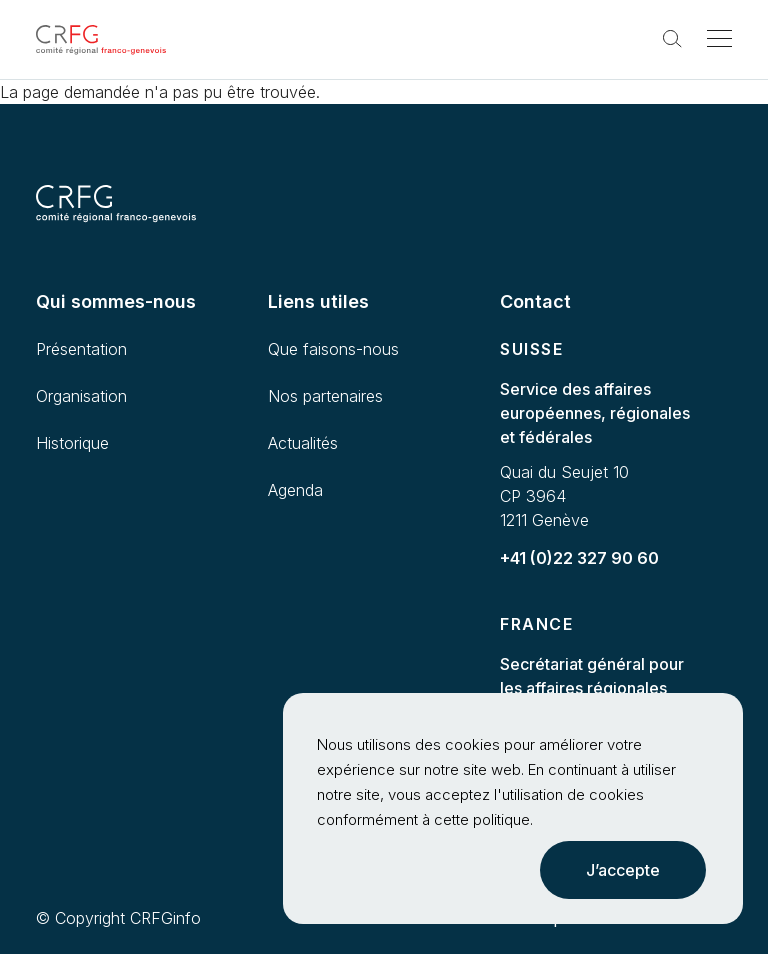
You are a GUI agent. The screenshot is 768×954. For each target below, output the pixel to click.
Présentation (81, 349)
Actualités (303, 443)
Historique (72, 443)
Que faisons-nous (333, 349)
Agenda (295, 490)
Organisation (81, 396)
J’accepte (623, 870)
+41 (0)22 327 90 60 (579, 558)
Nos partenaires (325, 396)
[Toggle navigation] (719, 40)
